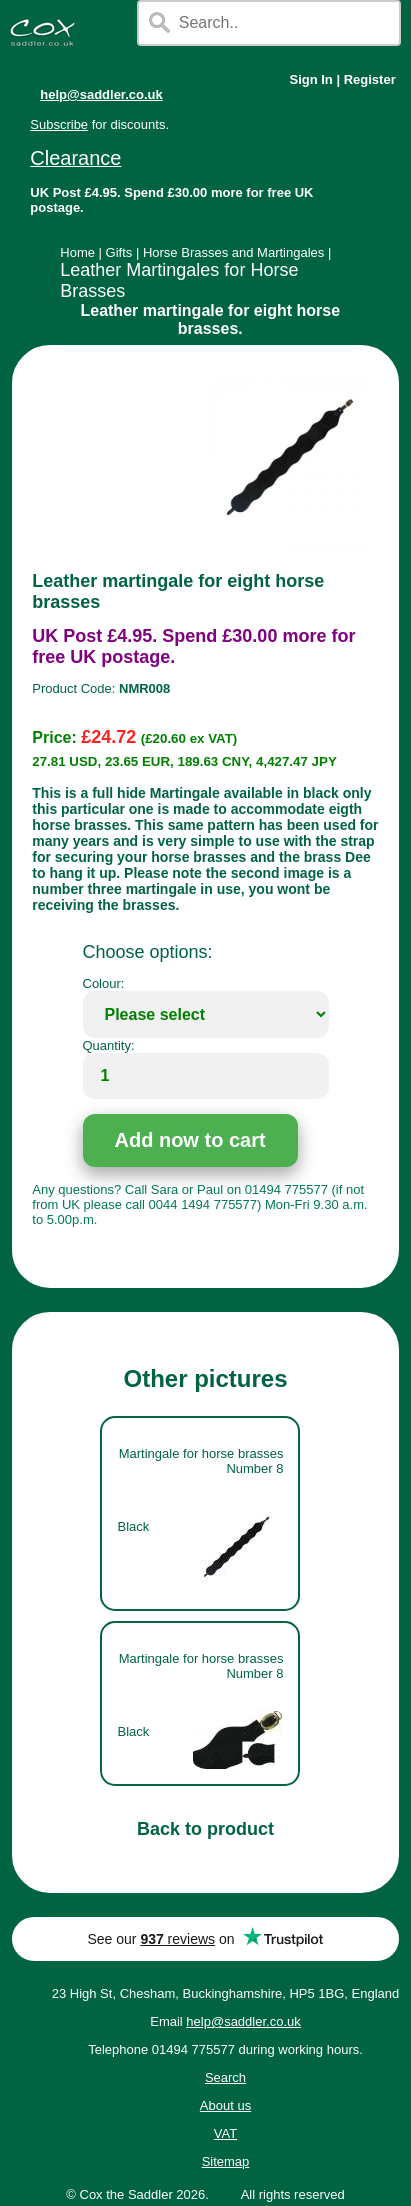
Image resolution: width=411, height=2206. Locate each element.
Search (225, 2077)
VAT (225, 2133)
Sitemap (226, 2161)
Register (370, 79)
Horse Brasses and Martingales (233, 252)
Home (77, 252)
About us (225, 2105)
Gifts (119, 252)
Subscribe (59, 124)
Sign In (310, 79)
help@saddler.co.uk (101, 94)
